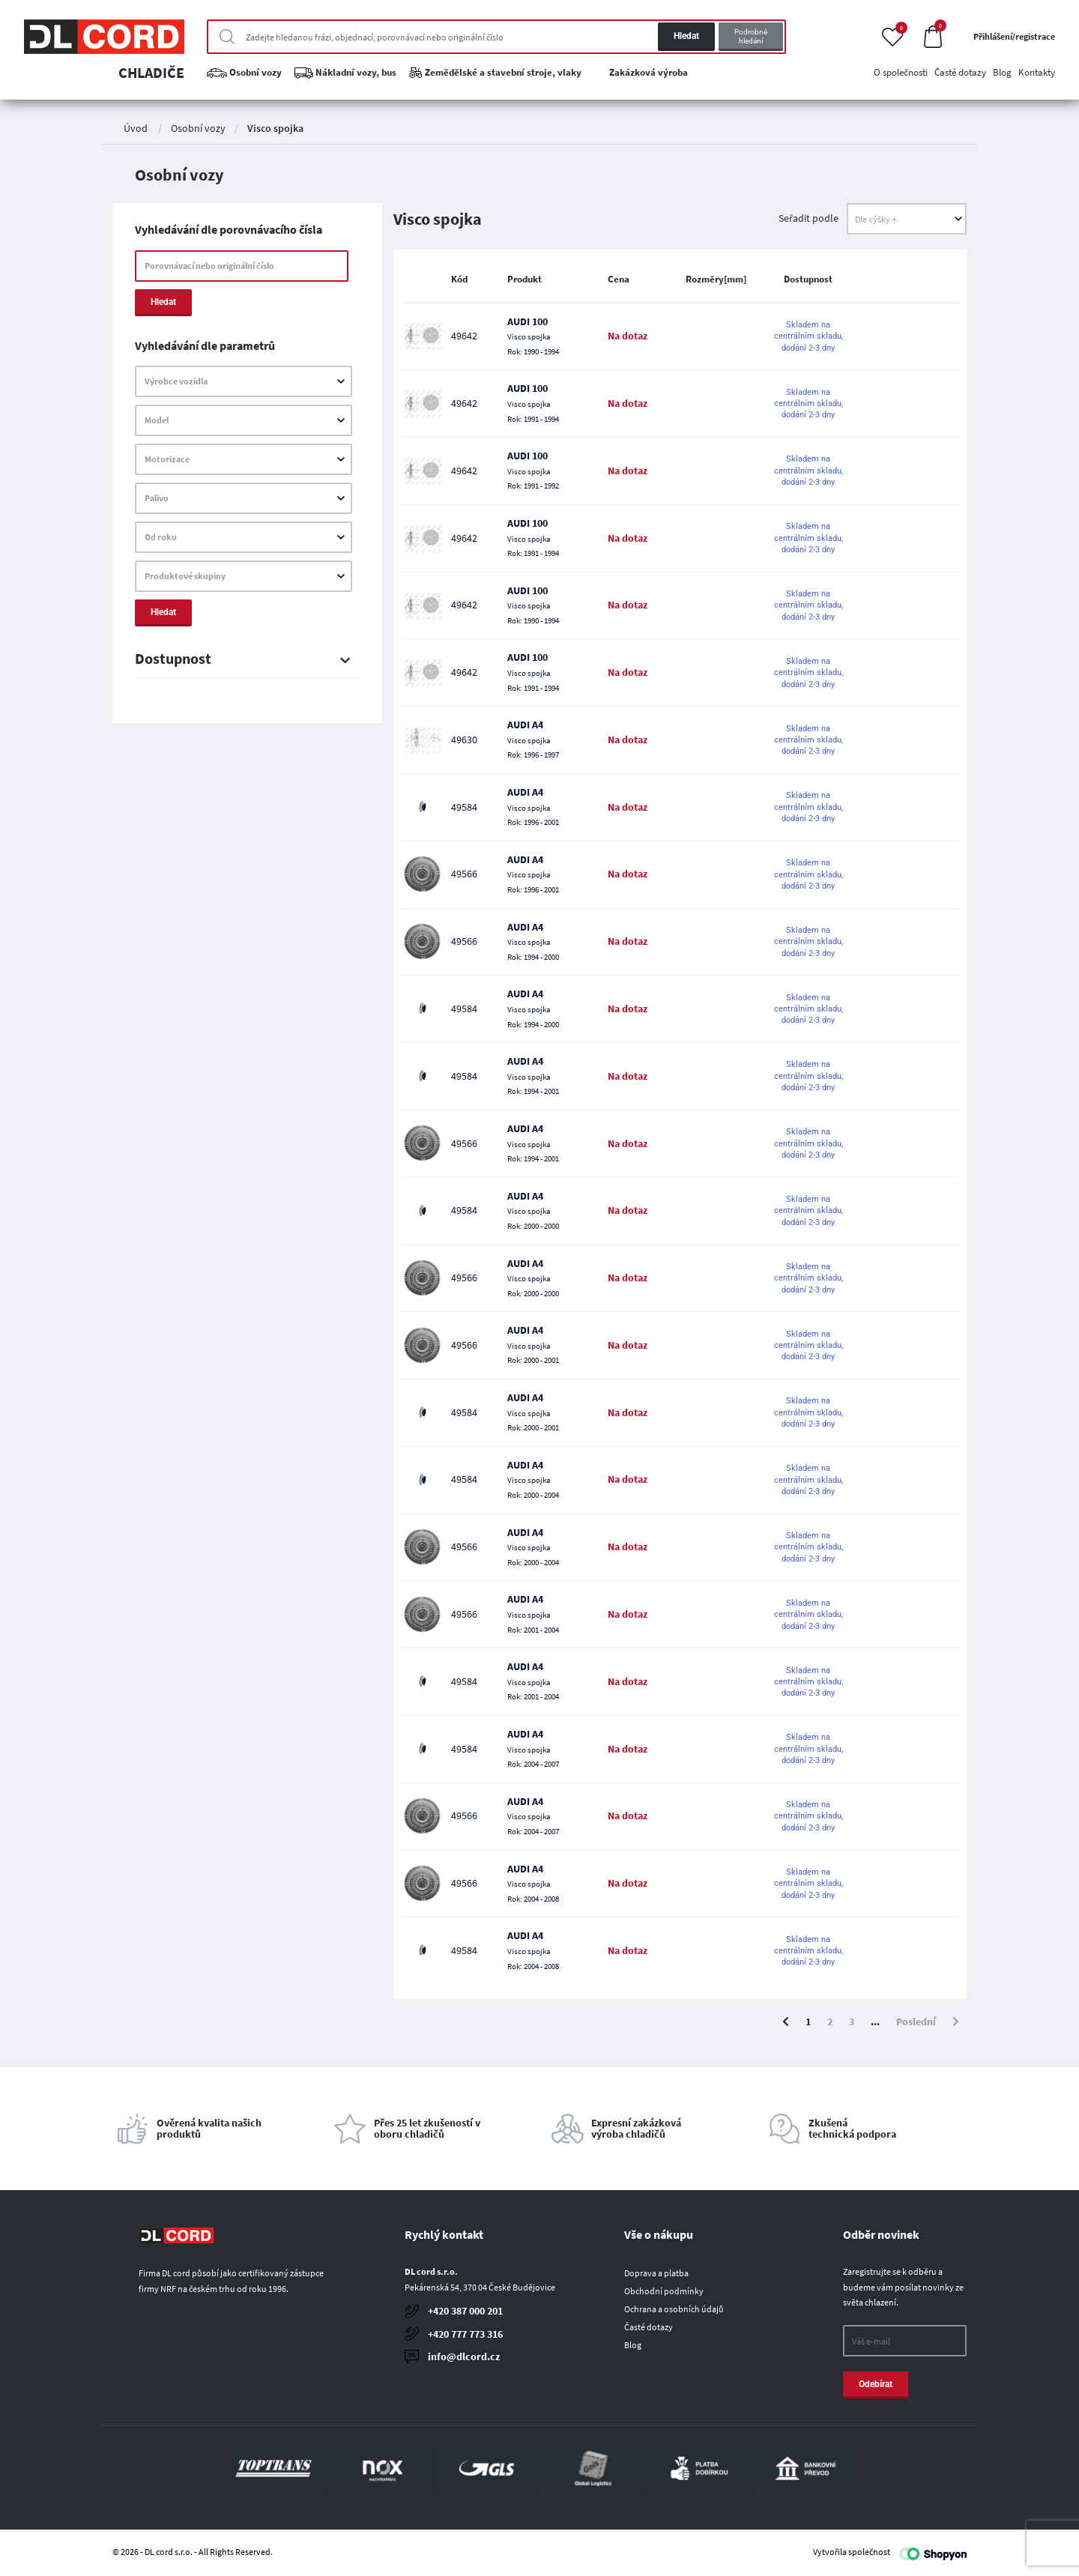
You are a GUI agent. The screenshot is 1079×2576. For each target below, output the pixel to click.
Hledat (686, 36)
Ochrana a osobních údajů (674, 2309)
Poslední (916, 2021)
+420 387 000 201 (465, 2311)
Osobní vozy (198, 128)
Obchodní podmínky (664, 2291)
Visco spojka (275, 128)
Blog (632, 2344)
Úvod (136, 128)
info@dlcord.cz (464, 2356)
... (875, 2021)
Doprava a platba (656, 2273)
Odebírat (875, 2384)
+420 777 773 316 (465, 2334)
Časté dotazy (648, 2326)
